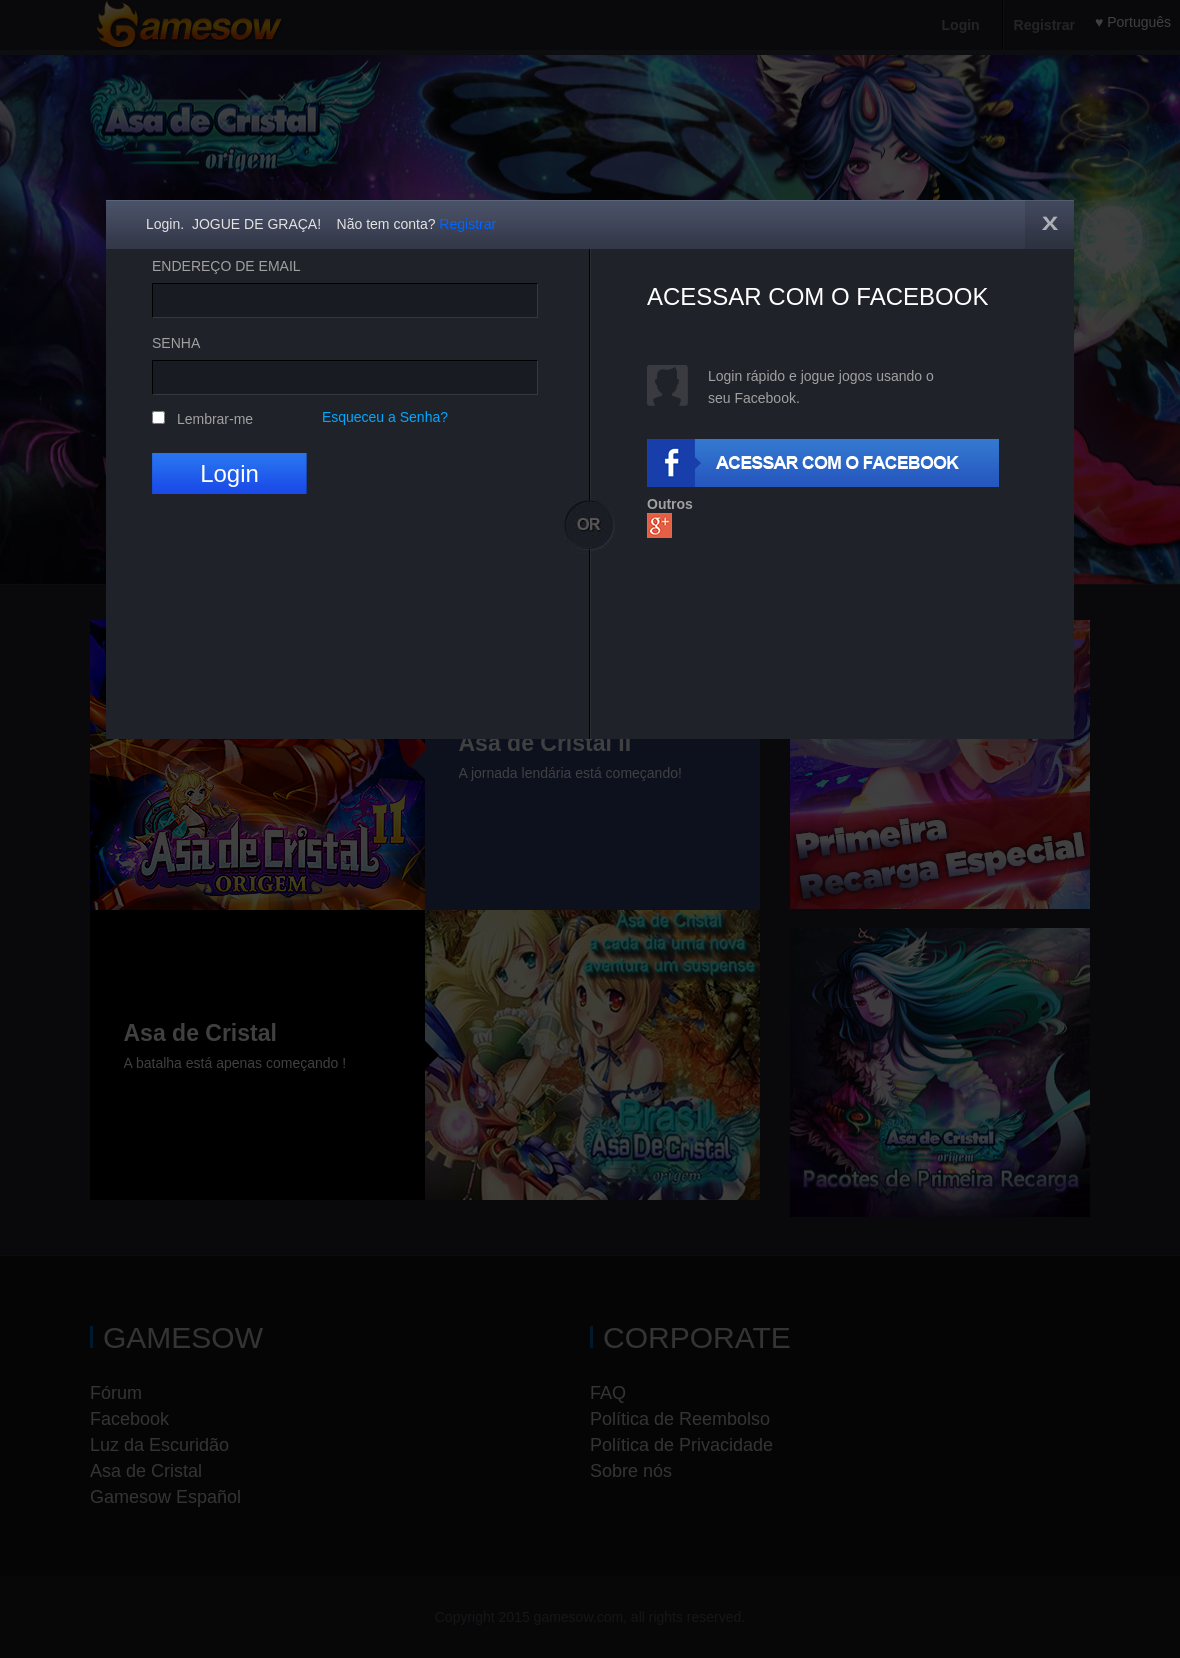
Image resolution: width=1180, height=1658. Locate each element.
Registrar (467, 224)
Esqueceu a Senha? (385, 417)
